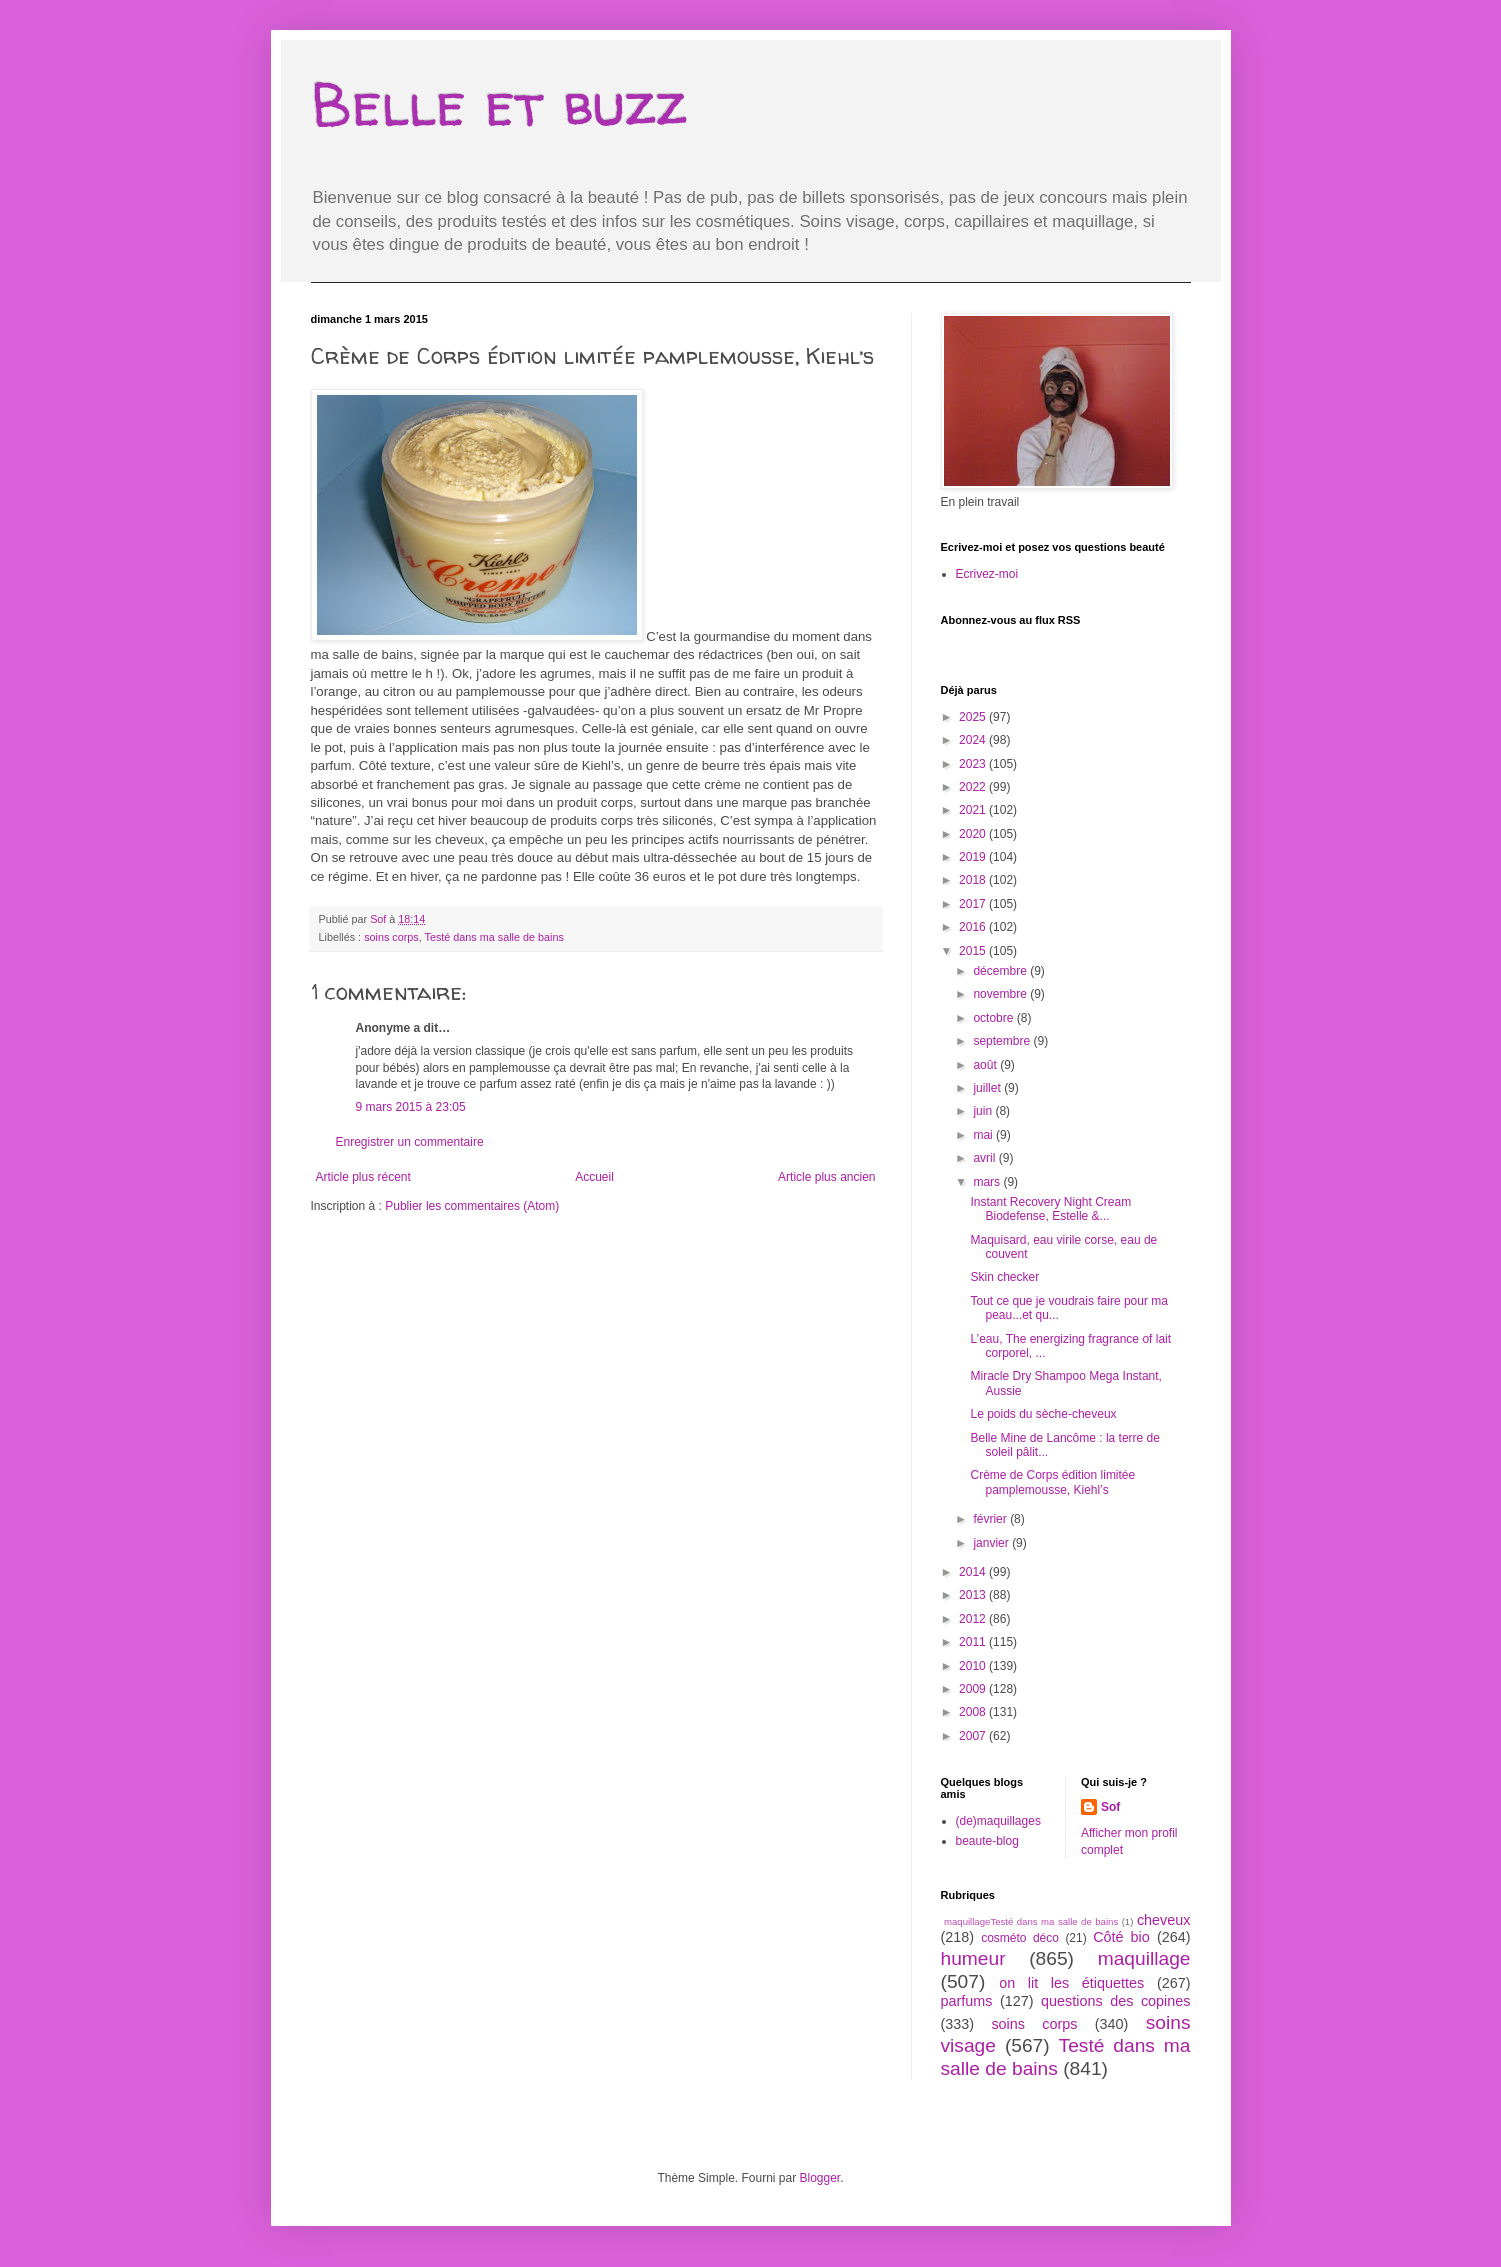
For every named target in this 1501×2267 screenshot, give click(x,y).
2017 (974, 904)
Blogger (820, 2178)
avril (985, 1158)
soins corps (391, 937)
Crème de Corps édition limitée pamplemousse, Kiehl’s (1052, 1482)
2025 (974, 717)
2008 (974, 1712)
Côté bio (1121, 1937)
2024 (974, 740)
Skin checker (1004, 1277)
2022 (974, 787)
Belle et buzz (499, 104)
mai (984, 1135)
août (986, 1065)
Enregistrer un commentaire (410, 1142)
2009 (974, 1689)
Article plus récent (363, 1177)
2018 (974, 880)
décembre (1001, 971)
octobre (994, 1018)
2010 (974, 1666)
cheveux (1164, 1920)
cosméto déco (1020, 1938)
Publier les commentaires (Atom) (472, 1206)
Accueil (594, 1177)
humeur (973, 1958)
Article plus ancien (826, 1177)
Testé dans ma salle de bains (494, 937)
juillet (988, 1088)
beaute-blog (987, 1841)
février (991, 1519)
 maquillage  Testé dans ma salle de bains (1030, 1921)
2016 (974, 927)
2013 (974, 1595)
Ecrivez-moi (987, 574)
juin (984, 1111)
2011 (974, 1642)
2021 (974, 810)
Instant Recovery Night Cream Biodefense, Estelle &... (1050, 1209)
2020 (974, 834)
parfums (967, 2001)
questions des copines (1115, 2001)
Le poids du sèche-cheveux (1043, 1414)
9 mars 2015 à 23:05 (411, 1107)
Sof (1110, 1807)
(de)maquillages (998, 1821)
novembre (1001, 994)
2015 (974, 951)
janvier (992, 1543)
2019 (974, 857)
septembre (1003, 1041)
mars (988, 1182)
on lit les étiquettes (1071, 1983)
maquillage (1144, 1958)
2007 (974, 1736)
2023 (974, 764)
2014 (974, 1572)
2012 (974, 1619)
